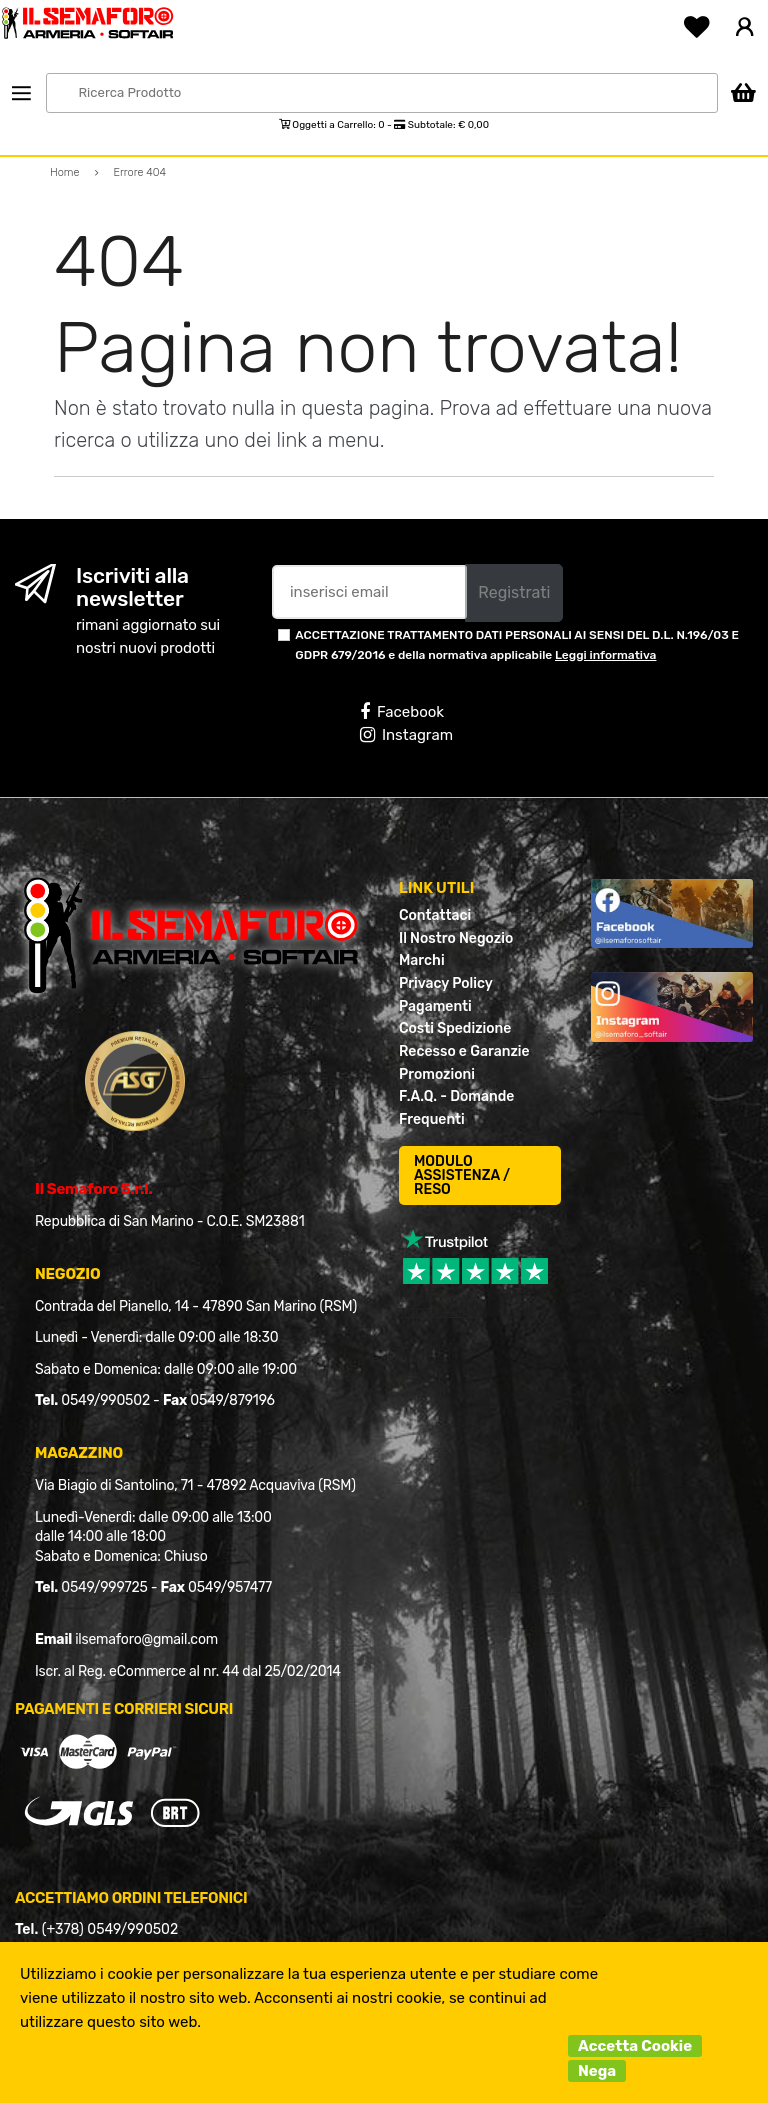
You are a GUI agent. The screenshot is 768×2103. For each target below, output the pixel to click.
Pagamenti (435, 1006)
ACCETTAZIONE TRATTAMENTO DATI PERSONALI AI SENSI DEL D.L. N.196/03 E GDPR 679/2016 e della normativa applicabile (517, 644)
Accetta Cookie (635, 2046)
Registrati (514, 592)
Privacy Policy (446, 983)
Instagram (406, 735)
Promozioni (437, 1074)
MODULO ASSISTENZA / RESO (462, 1175)
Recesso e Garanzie (464, 1051)
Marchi (422, 960)
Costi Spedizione (455, 1028)
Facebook (402, 712)
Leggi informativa (605, 655)
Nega (597, 2071)
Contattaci (435, 915)
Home (65, 172)
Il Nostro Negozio (456, 938)
